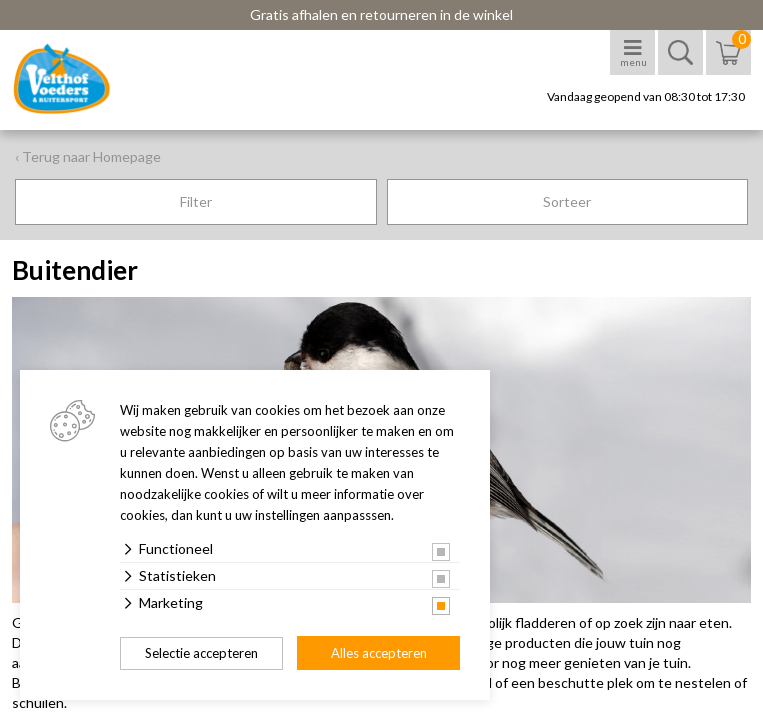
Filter (196, 201)
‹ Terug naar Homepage (88, 156)
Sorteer (567, 201)
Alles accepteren (379, 653)
